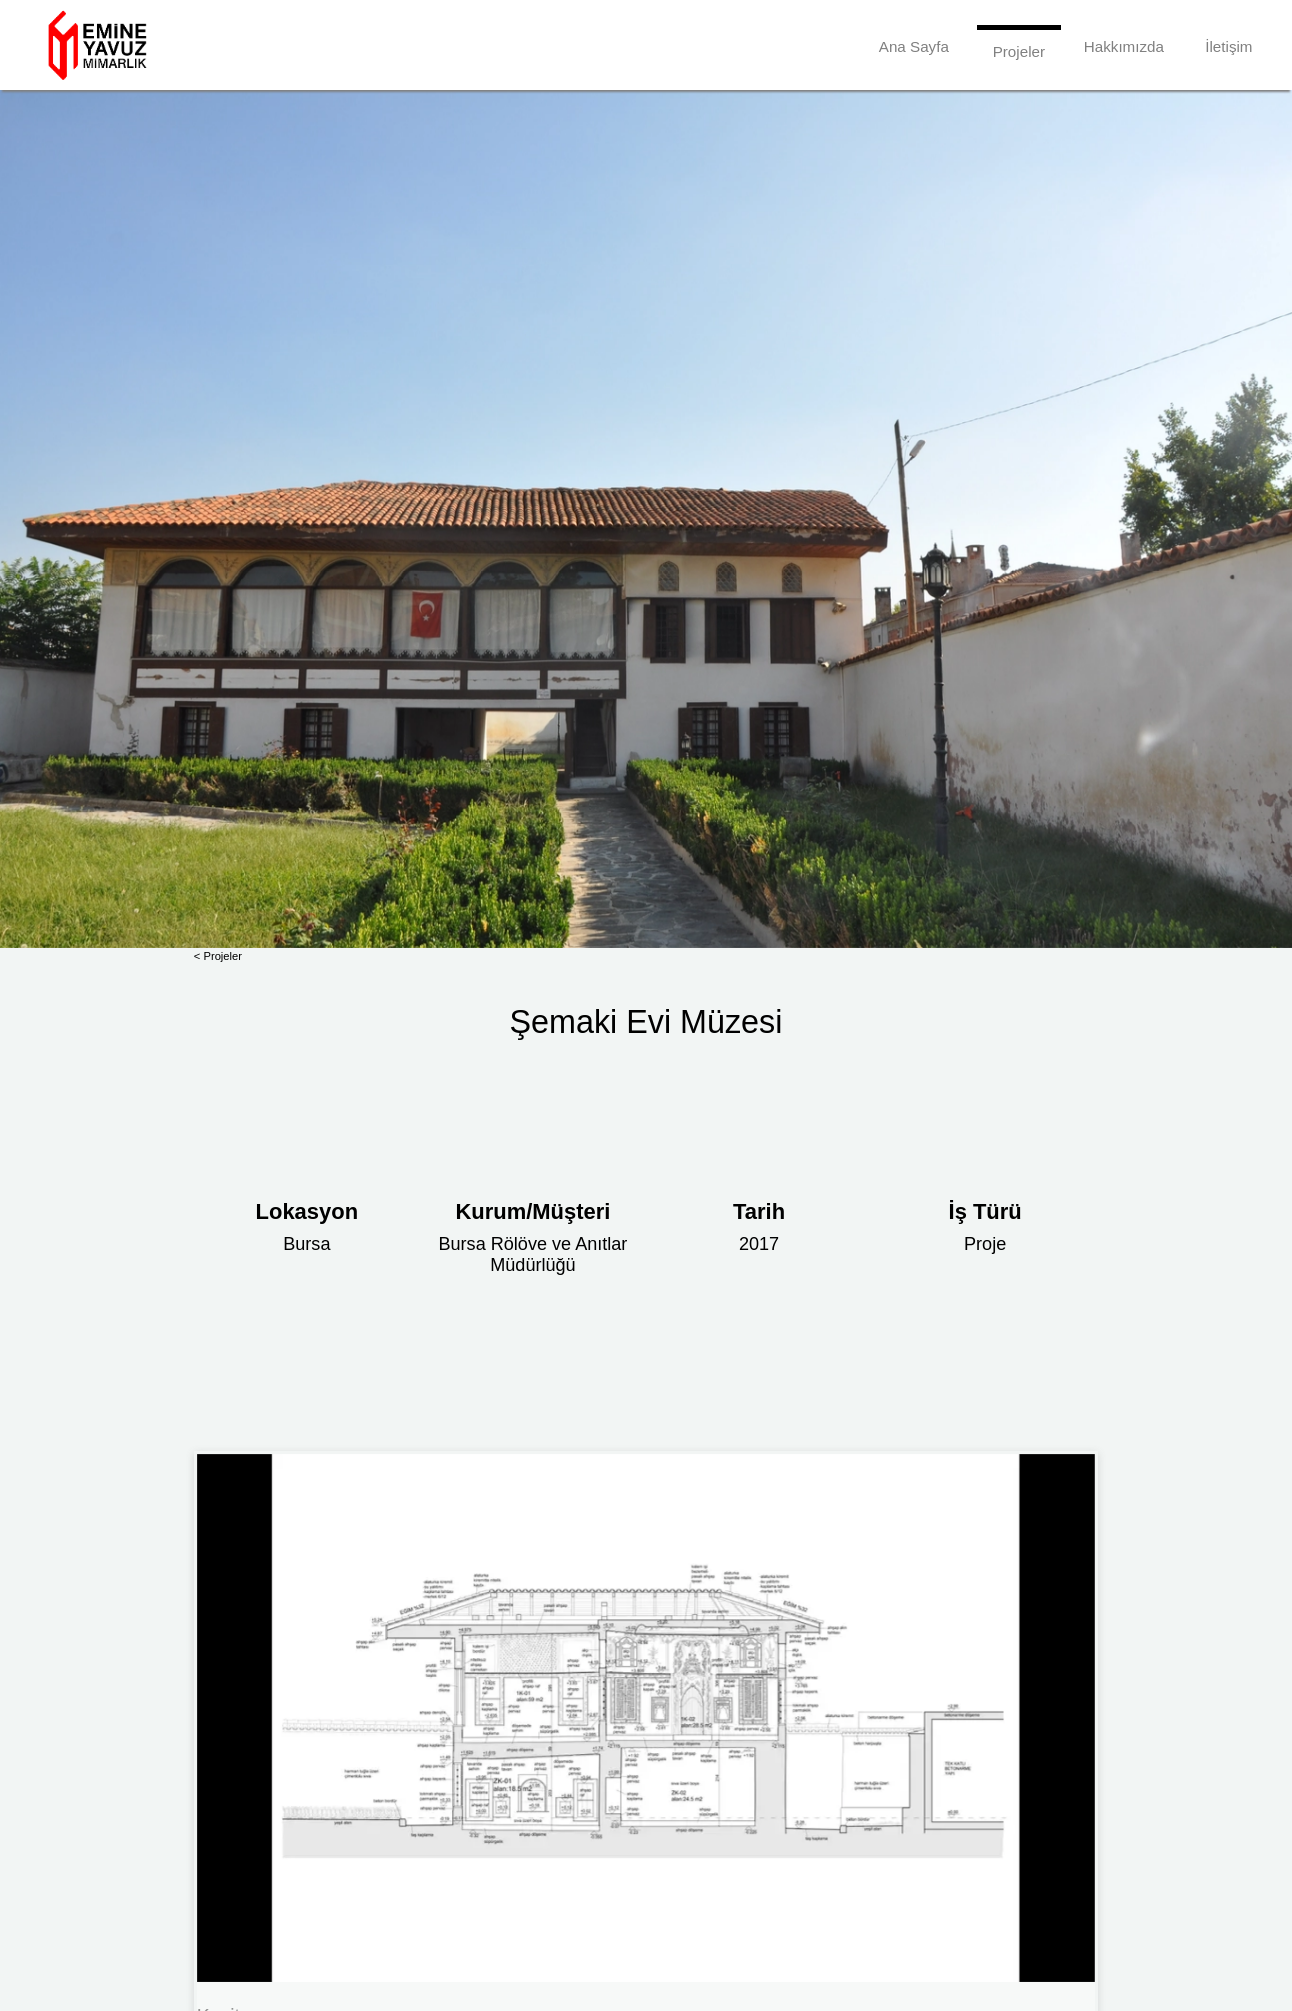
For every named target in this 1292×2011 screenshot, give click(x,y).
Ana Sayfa (914, 46)
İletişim (1228, 46)
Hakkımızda (1124, 46)
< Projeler (218, 956)
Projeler (1019, 51)
